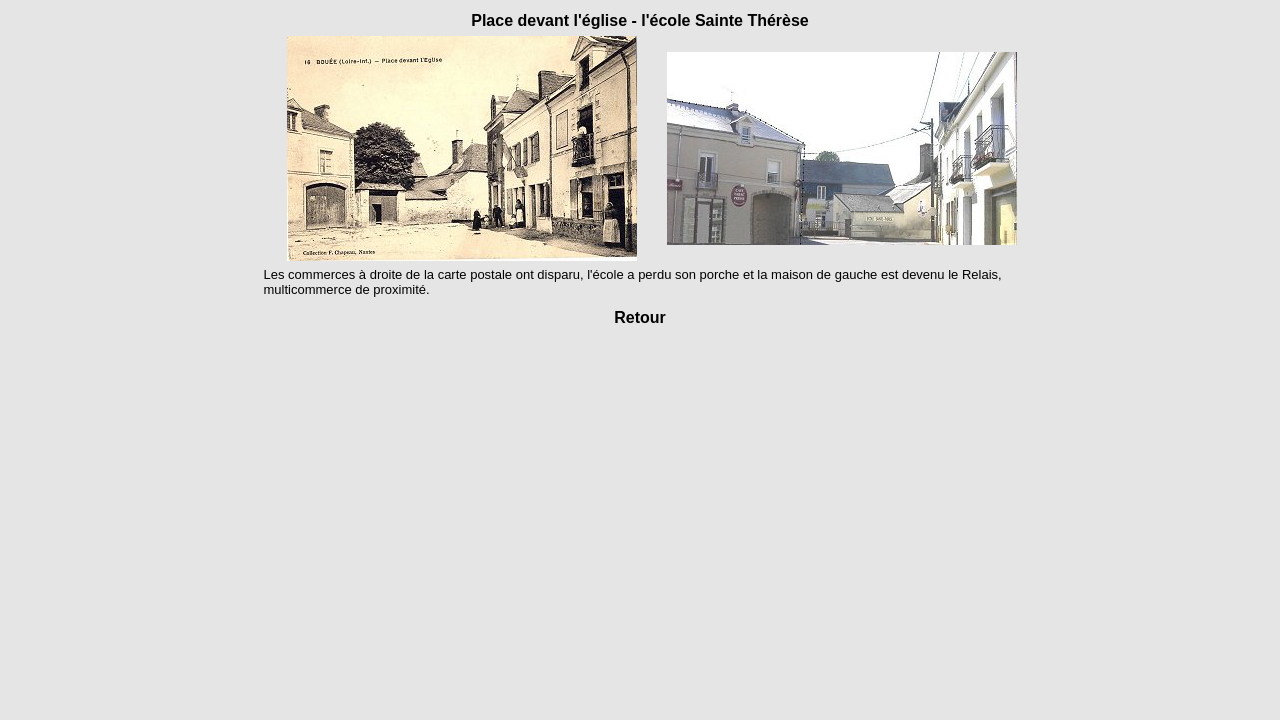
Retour (640, 317)
